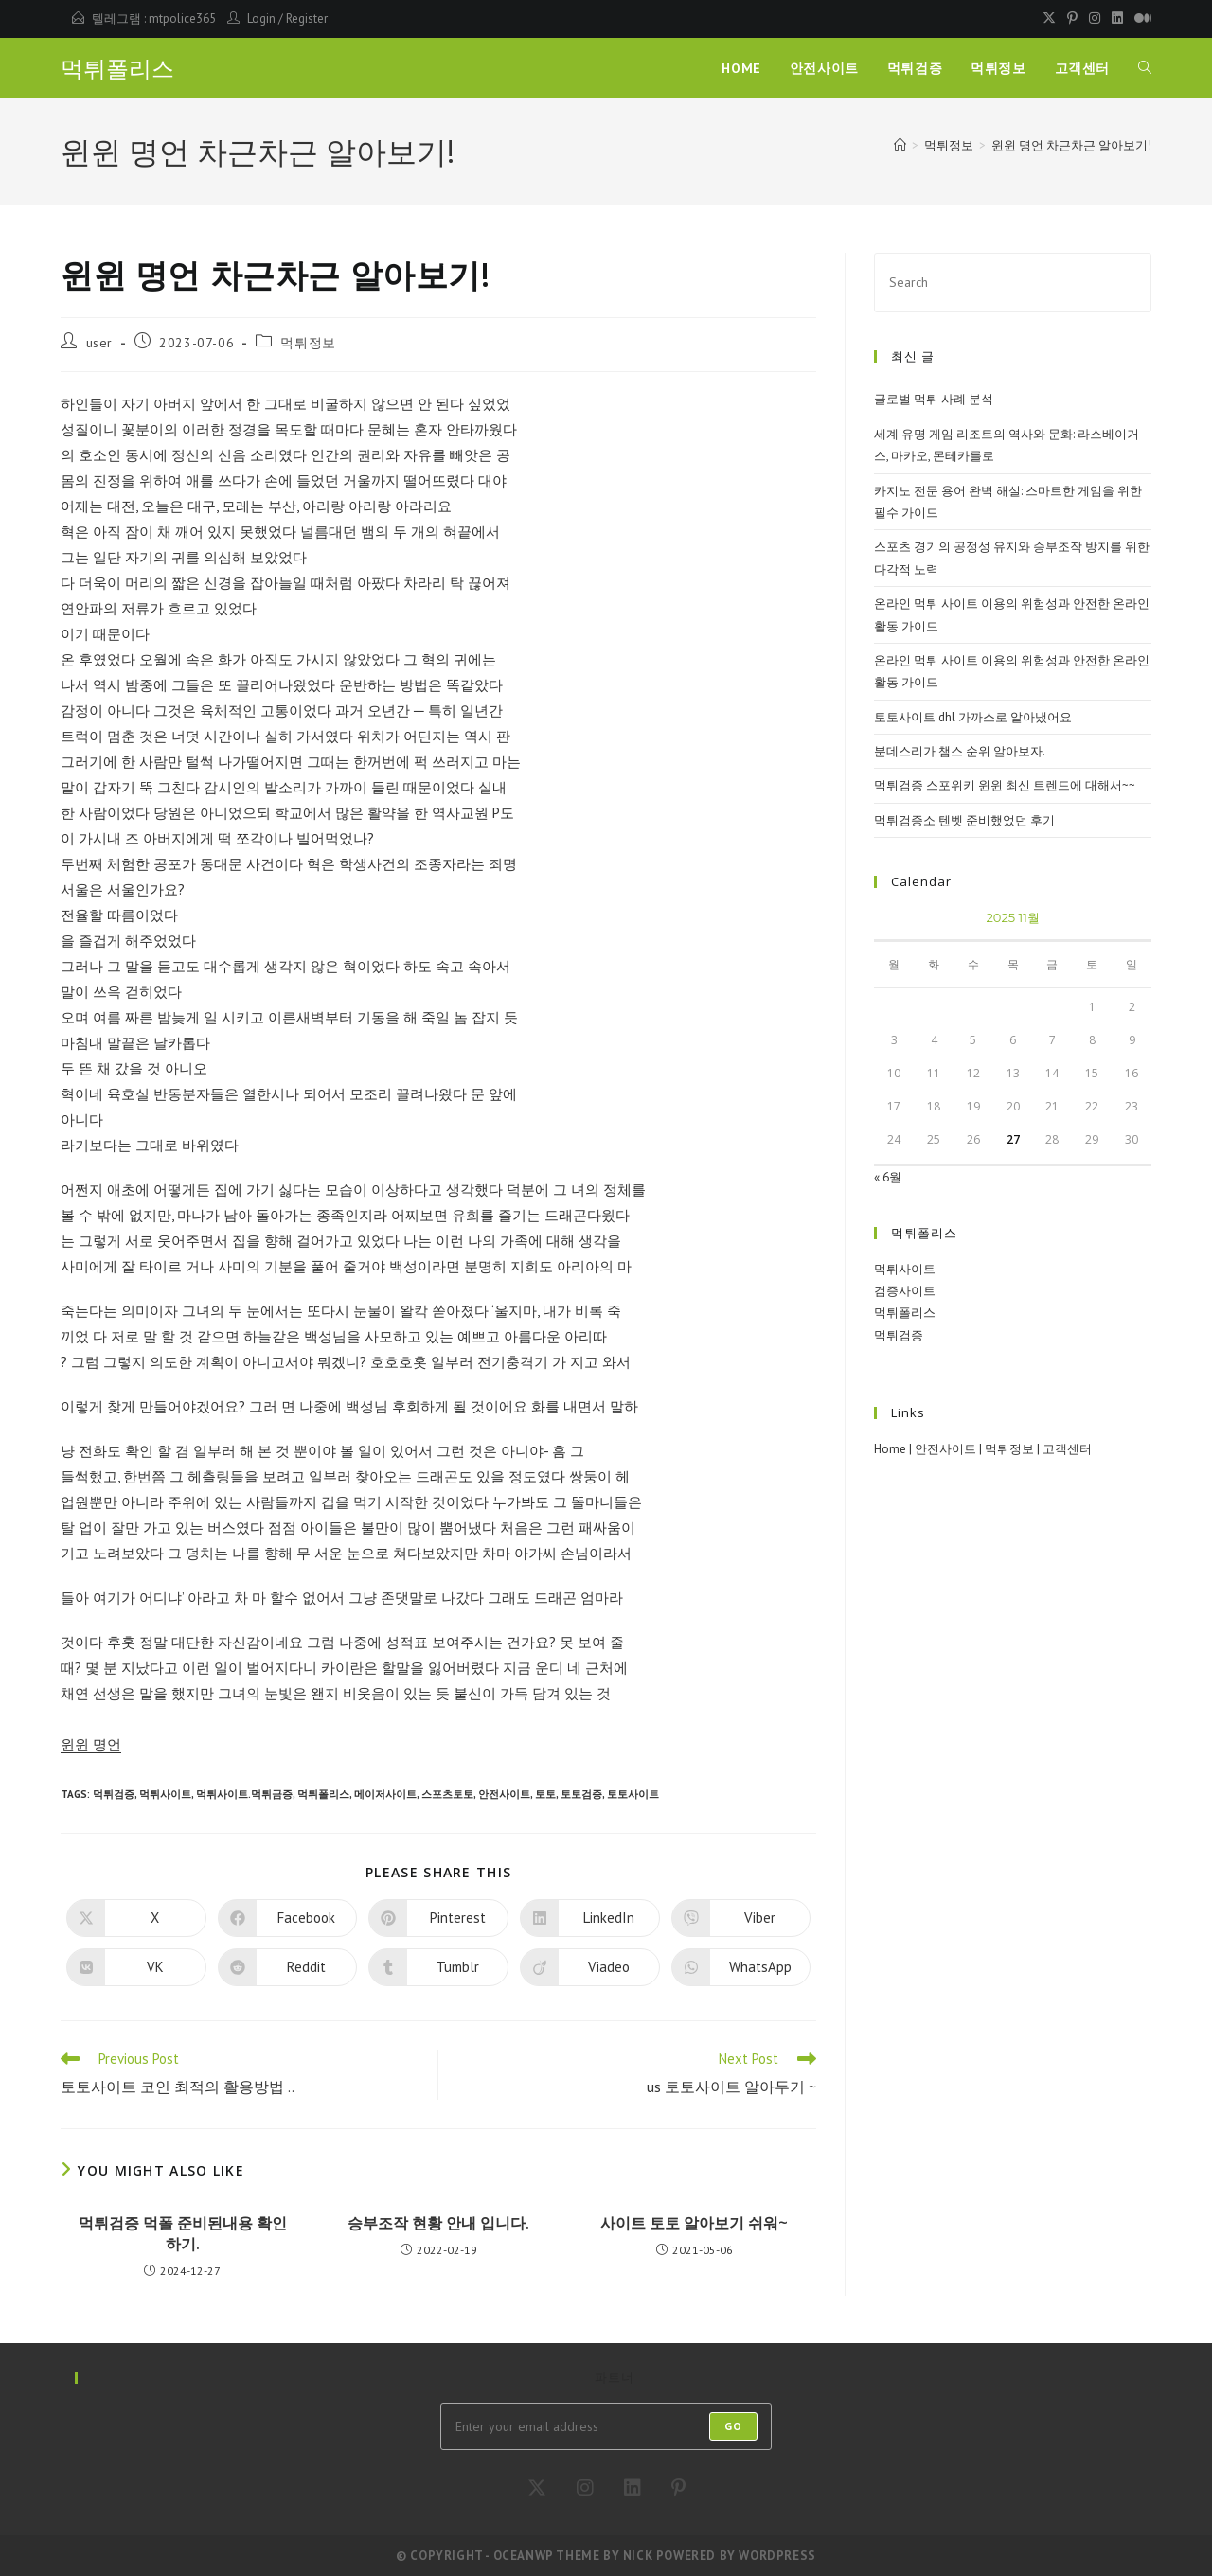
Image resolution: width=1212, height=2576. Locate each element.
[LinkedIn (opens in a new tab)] (1117, 18)
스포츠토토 (447, 1794)
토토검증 (581, 1794)
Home (890, 1449)
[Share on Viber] (741, 1918)
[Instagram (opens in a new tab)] (1094, 18)
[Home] (900, 145)
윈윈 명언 (91, 1744)
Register (307, 18)
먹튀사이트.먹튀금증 (244, 1794)
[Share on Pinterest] (438, 1918)
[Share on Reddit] (288, 1967)
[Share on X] (136, 1918)
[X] (537, 2488)
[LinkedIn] (633, 2488)
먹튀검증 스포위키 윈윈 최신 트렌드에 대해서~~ (1004, 785)
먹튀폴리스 (117, 68)
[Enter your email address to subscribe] (606, 2426)
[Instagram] (585, 2488)
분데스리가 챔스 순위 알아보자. (959, 751)
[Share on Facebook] (288, 1918)
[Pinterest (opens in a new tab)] (1072, 18)
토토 (545, 1794)
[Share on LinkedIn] (590, 1918)
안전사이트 (504, 1794)
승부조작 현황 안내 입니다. (438, 2222)
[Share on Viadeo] (590, 1967)
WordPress (777, 2556)
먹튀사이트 (165, 1794)
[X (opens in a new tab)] (1049, 18)
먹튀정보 (307, 342)
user (99, 342)
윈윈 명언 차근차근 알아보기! (1071, 145)
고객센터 (1067, 1449)
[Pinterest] (678, 2488)
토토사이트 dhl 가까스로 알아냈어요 (973, 717)
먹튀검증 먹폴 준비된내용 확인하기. (183, 2233)
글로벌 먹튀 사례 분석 (933, 399)
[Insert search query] (1012, 282)
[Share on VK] (136, 1967)
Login (261, 18)
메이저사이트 (385, 1794)
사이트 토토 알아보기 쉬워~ (694, 2222)
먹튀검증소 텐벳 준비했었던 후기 (964, 820)
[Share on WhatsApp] (741, 1967)
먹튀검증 (113, 1794)
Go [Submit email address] (733, 2426)
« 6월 (887, 1177)
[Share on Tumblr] (438, 1967)
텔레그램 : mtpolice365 (154, 18)
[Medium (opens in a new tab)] (1140, 18)
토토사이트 (633, 1794)
